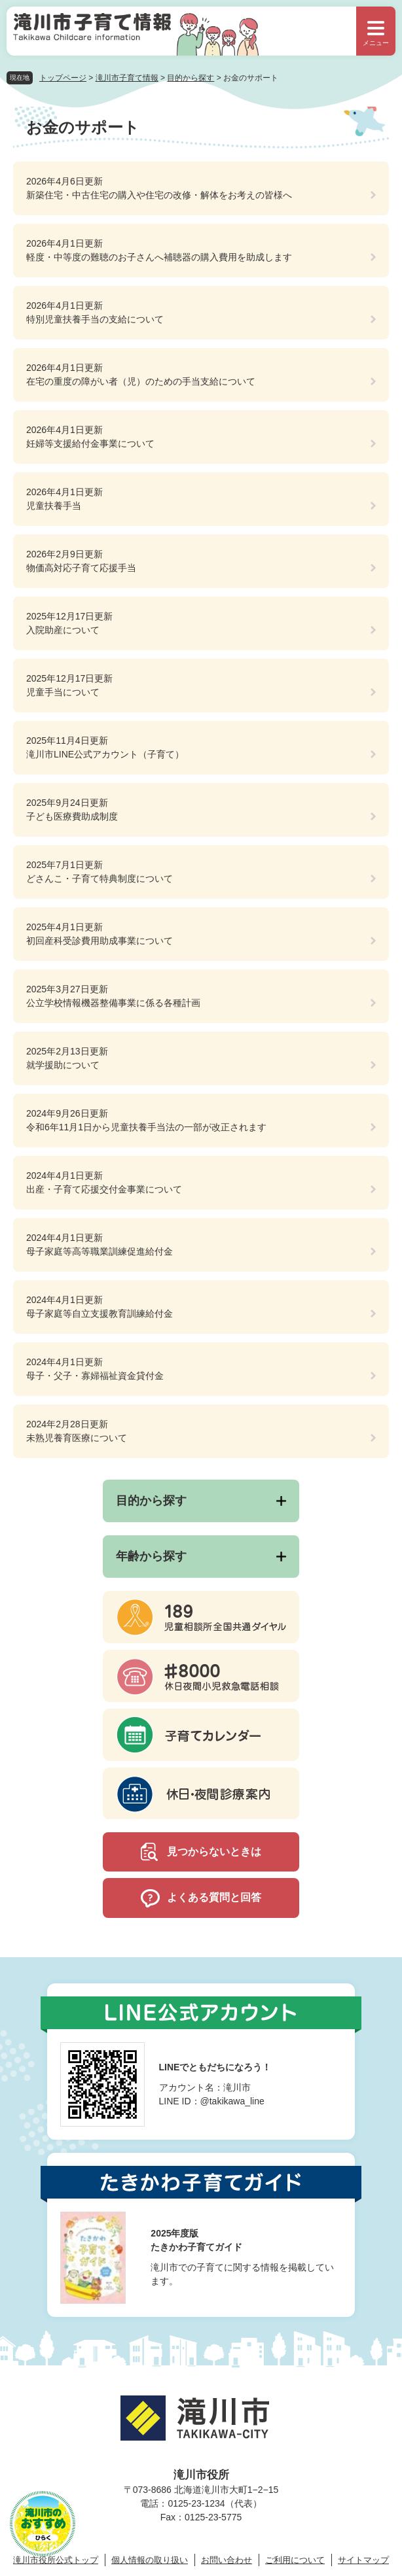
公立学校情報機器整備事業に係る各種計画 (113, 1003)
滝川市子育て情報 (127, 77)
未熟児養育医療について (76, 1438)
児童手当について (63, 692)
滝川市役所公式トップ (55, 2560)
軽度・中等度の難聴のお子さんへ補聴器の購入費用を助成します (159, 257)
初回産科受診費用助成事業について (99, 940)
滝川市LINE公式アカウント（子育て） (105, 754)
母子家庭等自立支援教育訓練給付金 (99, 1313)
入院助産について (63, 630)
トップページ (62, 77)
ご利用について (295, 2560)
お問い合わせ (226, 2560)
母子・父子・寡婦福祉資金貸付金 (95, 1375)
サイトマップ (363, 2560)
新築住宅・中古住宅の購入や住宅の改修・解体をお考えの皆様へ (159, 195)
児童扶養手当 (53, 505)
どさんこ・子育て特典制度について (99, 878)
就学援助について (63, 1065)
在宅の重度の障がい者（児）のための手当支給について (140, 381)
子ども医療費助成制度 (72, 816)
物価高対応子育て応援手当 (81, 568)
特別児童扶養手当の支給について (95, 319)
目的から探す (190, 77)
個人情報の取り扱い (149, 2560)
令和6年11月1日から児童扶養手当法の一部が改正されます (146, 1127)
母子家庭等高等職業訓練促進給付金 (99, 1251)
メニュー (376, 42)
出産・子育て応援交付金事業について (104, 1189)
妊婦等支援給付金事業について (90, 443)
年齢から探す (151, 1556)
